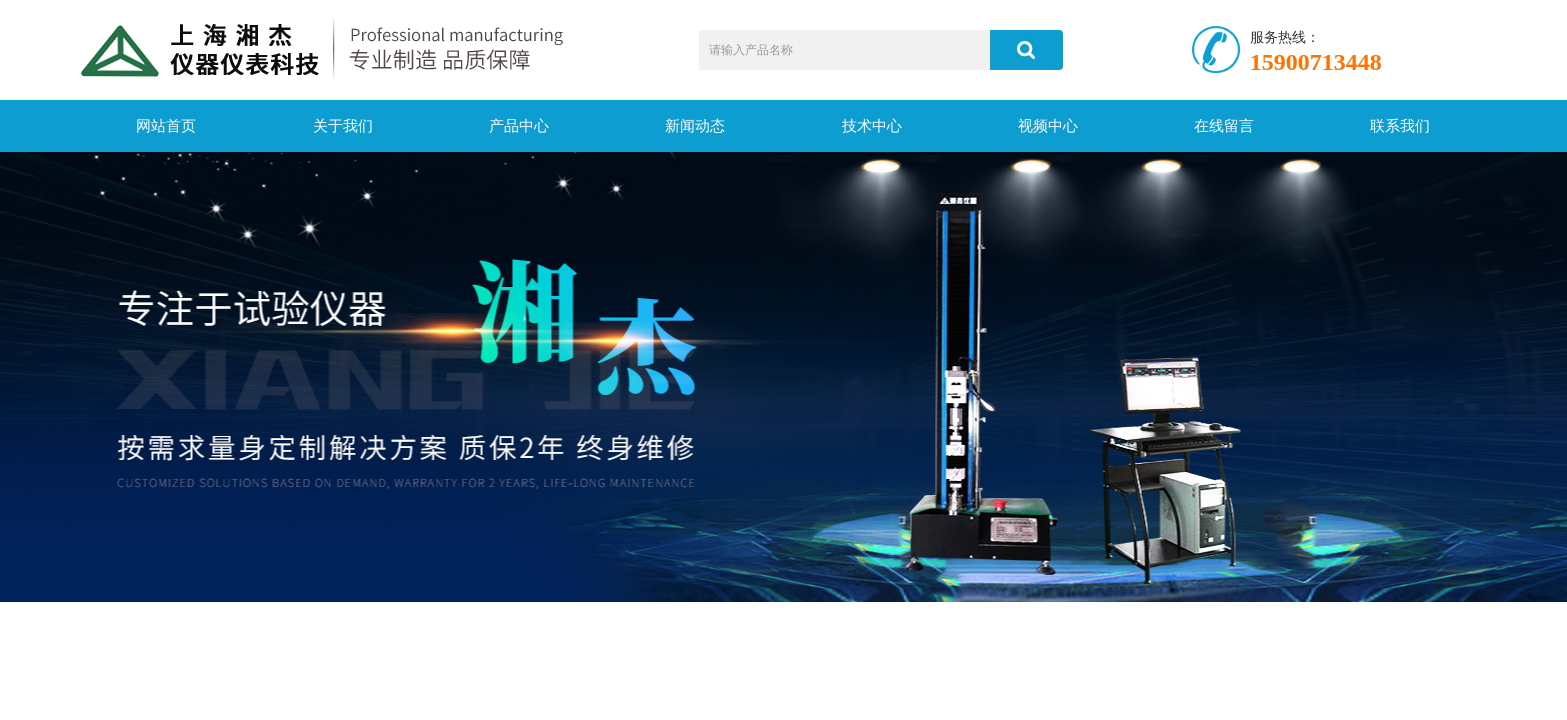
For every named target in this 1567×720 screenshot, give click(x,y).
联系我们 (1400, 126)
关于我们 (343, 126)
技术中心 (872, 126)
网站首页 (166, 126)
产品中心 (519, 126)
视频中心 (1048, 126)
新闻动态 (695, 126)
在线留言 (1224, 126)
